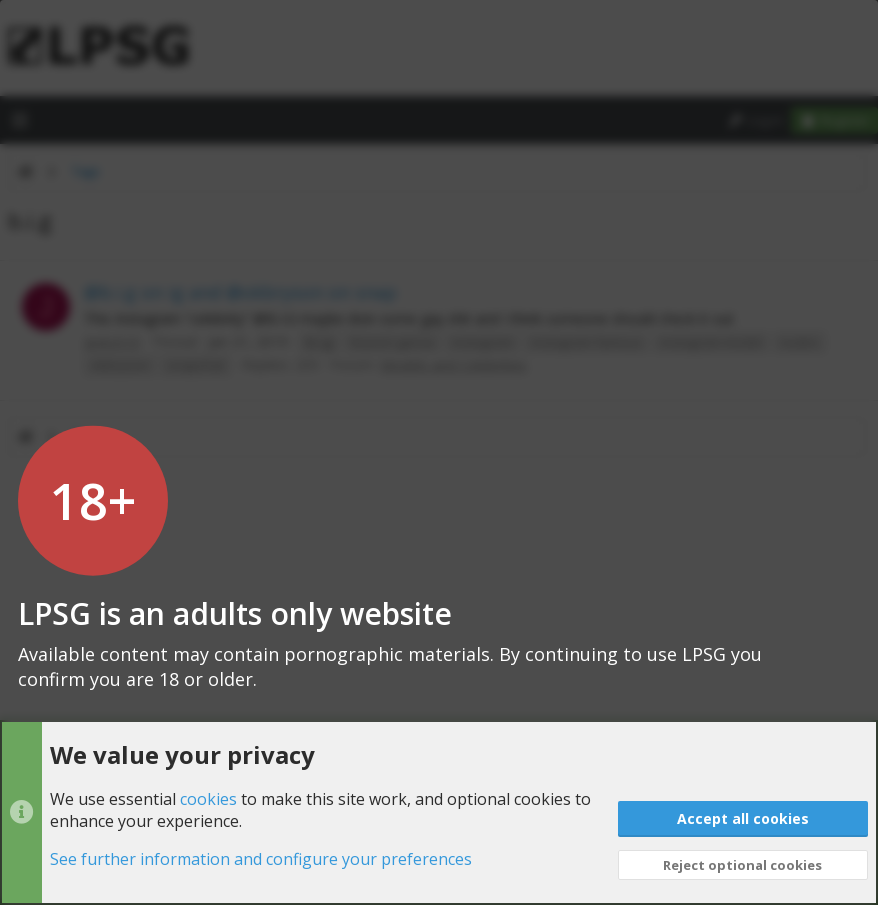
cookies (208, 799)
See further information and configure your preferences (261, 860)
